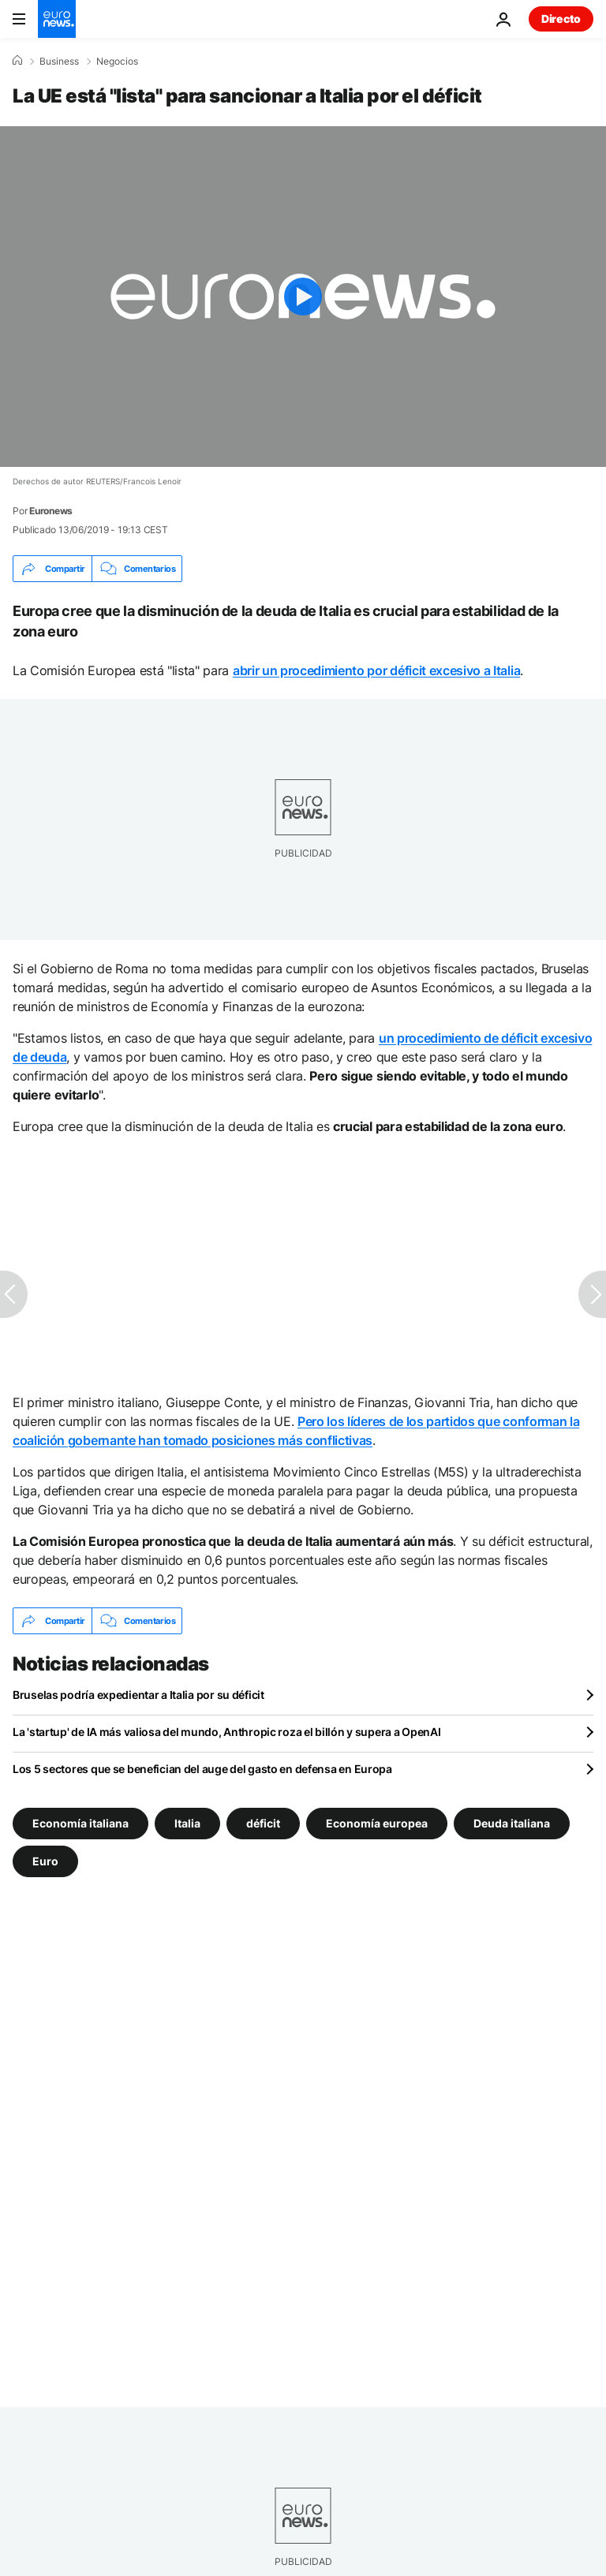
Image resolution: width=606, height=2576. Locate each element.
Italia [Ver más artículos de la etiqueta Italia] (187, 1823)
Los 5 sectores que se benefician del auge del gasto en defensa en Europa (202, 1768)
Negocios (117, 61)
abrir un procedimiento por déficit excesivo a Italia (376, 670)
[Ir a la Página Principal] (57, 19)
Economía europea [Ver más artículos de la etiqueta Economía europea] (377, 1823)
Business (59, 61)
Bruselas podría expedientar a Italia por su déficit (138, 1694)
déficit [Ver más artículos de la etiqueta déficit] (263, 1823)
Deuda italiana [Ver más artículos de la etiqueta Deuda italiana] (511, 1823)
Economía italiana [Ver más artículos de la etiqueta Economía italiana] (80, 1823)
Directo (561, 18)
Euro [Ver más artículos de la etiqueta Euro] (45, 1861)
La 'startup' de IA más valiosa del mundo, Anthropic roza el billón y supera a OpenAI (226, 1731)
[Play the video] (303, 296)
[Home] (17, 60)
